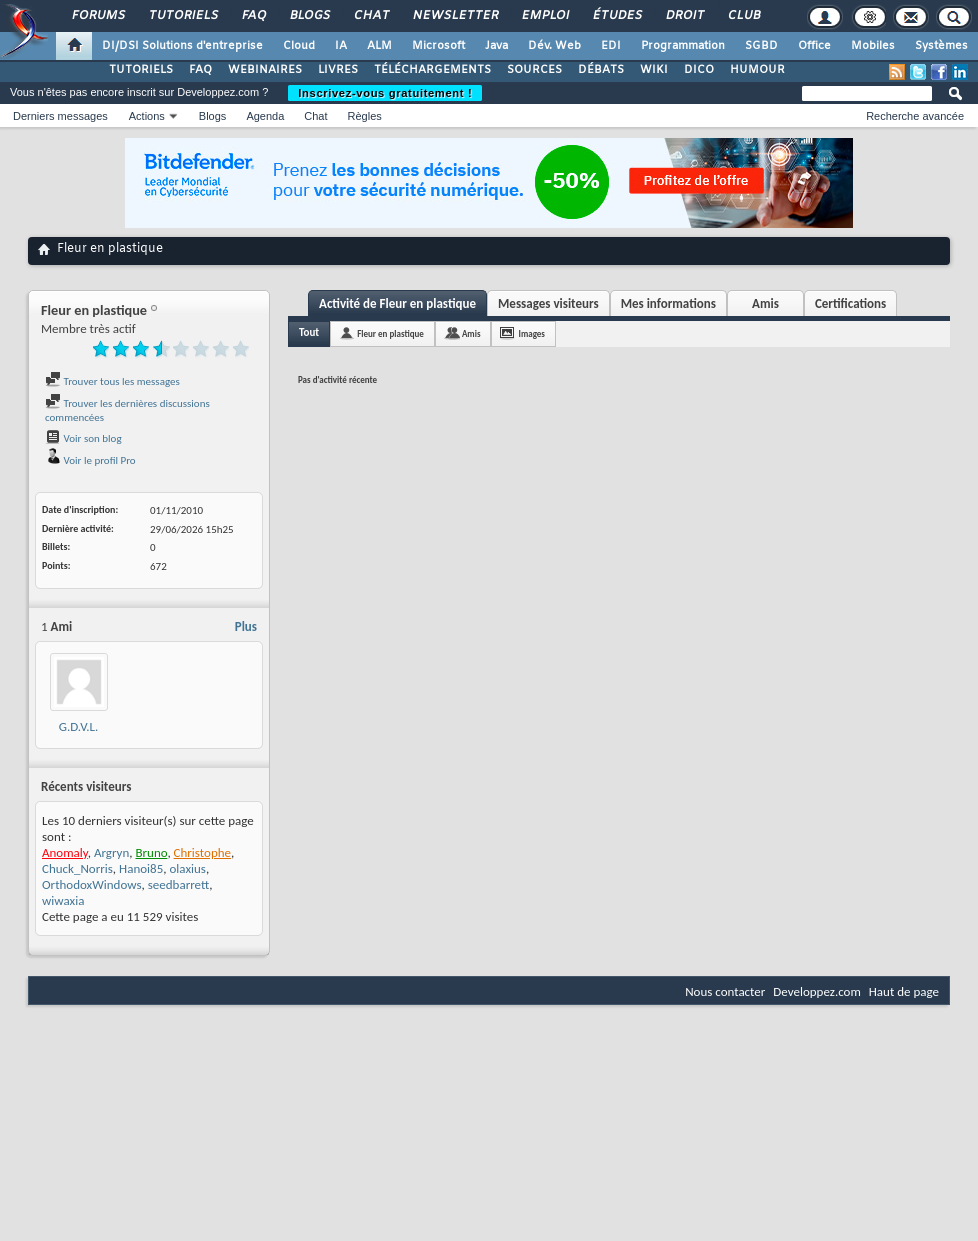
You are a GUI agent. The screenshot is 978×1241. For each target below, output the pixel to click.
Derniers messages (60, 116)
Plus (246, 626)
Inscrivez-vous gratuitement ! (385, 93)
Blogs (309, 16)
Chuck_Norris (77, 868)
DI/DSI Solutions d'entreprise (182, 46)
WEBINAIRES (265, 70)
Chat (370, 16)
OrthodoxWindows (92, 884)
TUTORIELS (141, 70)
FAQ (253, 16)
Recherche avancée (915, 116)
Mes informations (668, 303)
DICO (699, 70)
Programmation (683, 46)
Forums (97, 16)
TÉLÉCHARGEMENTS (432, 70)
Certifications (850, 303)
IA (341, 46)
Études (616, 16)
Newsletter (454, 16)
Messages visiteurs (548, 303)
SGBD (761, 46)
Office (814, 46)
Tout (309, 332)
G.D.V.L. (79, 726)
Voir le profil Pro (90, 460)
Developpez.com (817, 991)
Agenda (265, 116)
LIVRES (338, 70)
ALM (379, 46)
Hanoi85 (141, 868)
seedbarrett (178, 884)
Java (496, 46)
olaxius (187, 868)
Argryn (111, 852)
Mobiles (873, 46)
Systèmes (941, 46)
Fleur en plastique (390, 333)
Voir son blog (83, 438)
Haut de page (904, 991)
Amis (765, 303)
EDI (611, 46)
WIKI (654, 70)
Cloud (299, 46)
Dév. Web (554, 46)
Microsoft (438, 46)
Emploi (544, 16)
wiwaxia (63, 900)
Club (743, 16)
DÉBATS (601, 70)
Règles (365, 116)
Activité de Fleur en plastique (397, 303)
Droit (684, 16)
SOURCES (534, 70)
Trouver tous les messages (112, 381)
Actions (147, 116)
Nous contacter (725, 991)
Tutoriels (182, 16)
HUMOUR (757, 70)
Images (531, 333)
